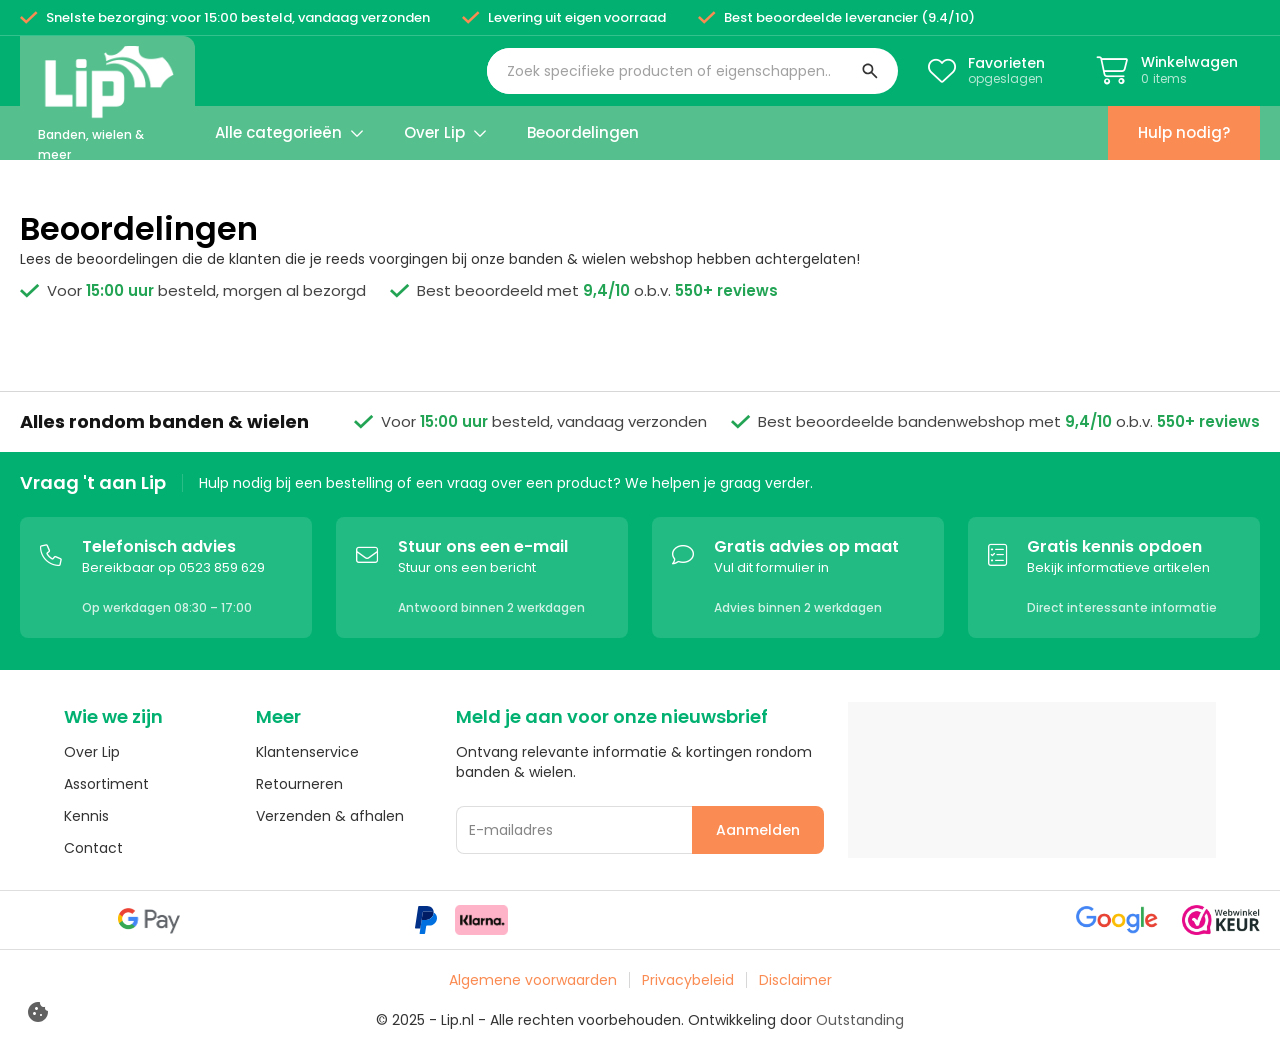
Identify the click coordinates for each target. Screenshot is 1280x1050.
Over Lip (92, 752)
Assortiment (106, 784)
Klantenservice (307, 752)
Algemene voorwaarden (533, 980)
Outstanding (860, 1020)
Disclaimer (795, 980)
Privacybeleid (688, 980)
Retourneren (299, 784)
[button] (692, 71)
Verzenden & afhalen (330, 816)
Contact (93, 848)
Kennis (86, 816)
